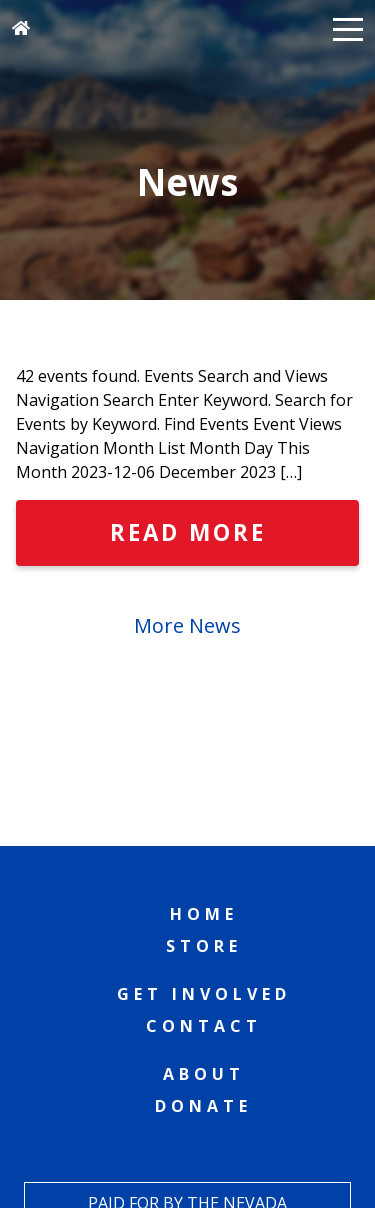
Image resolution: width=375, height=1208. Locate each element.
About (204, 1074)
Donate (203, 1106)
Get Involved (204, 994)
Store (204, 946)
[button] (348, 28)
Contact (204, 1026)
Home (204, 914)
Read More (188, 532)
